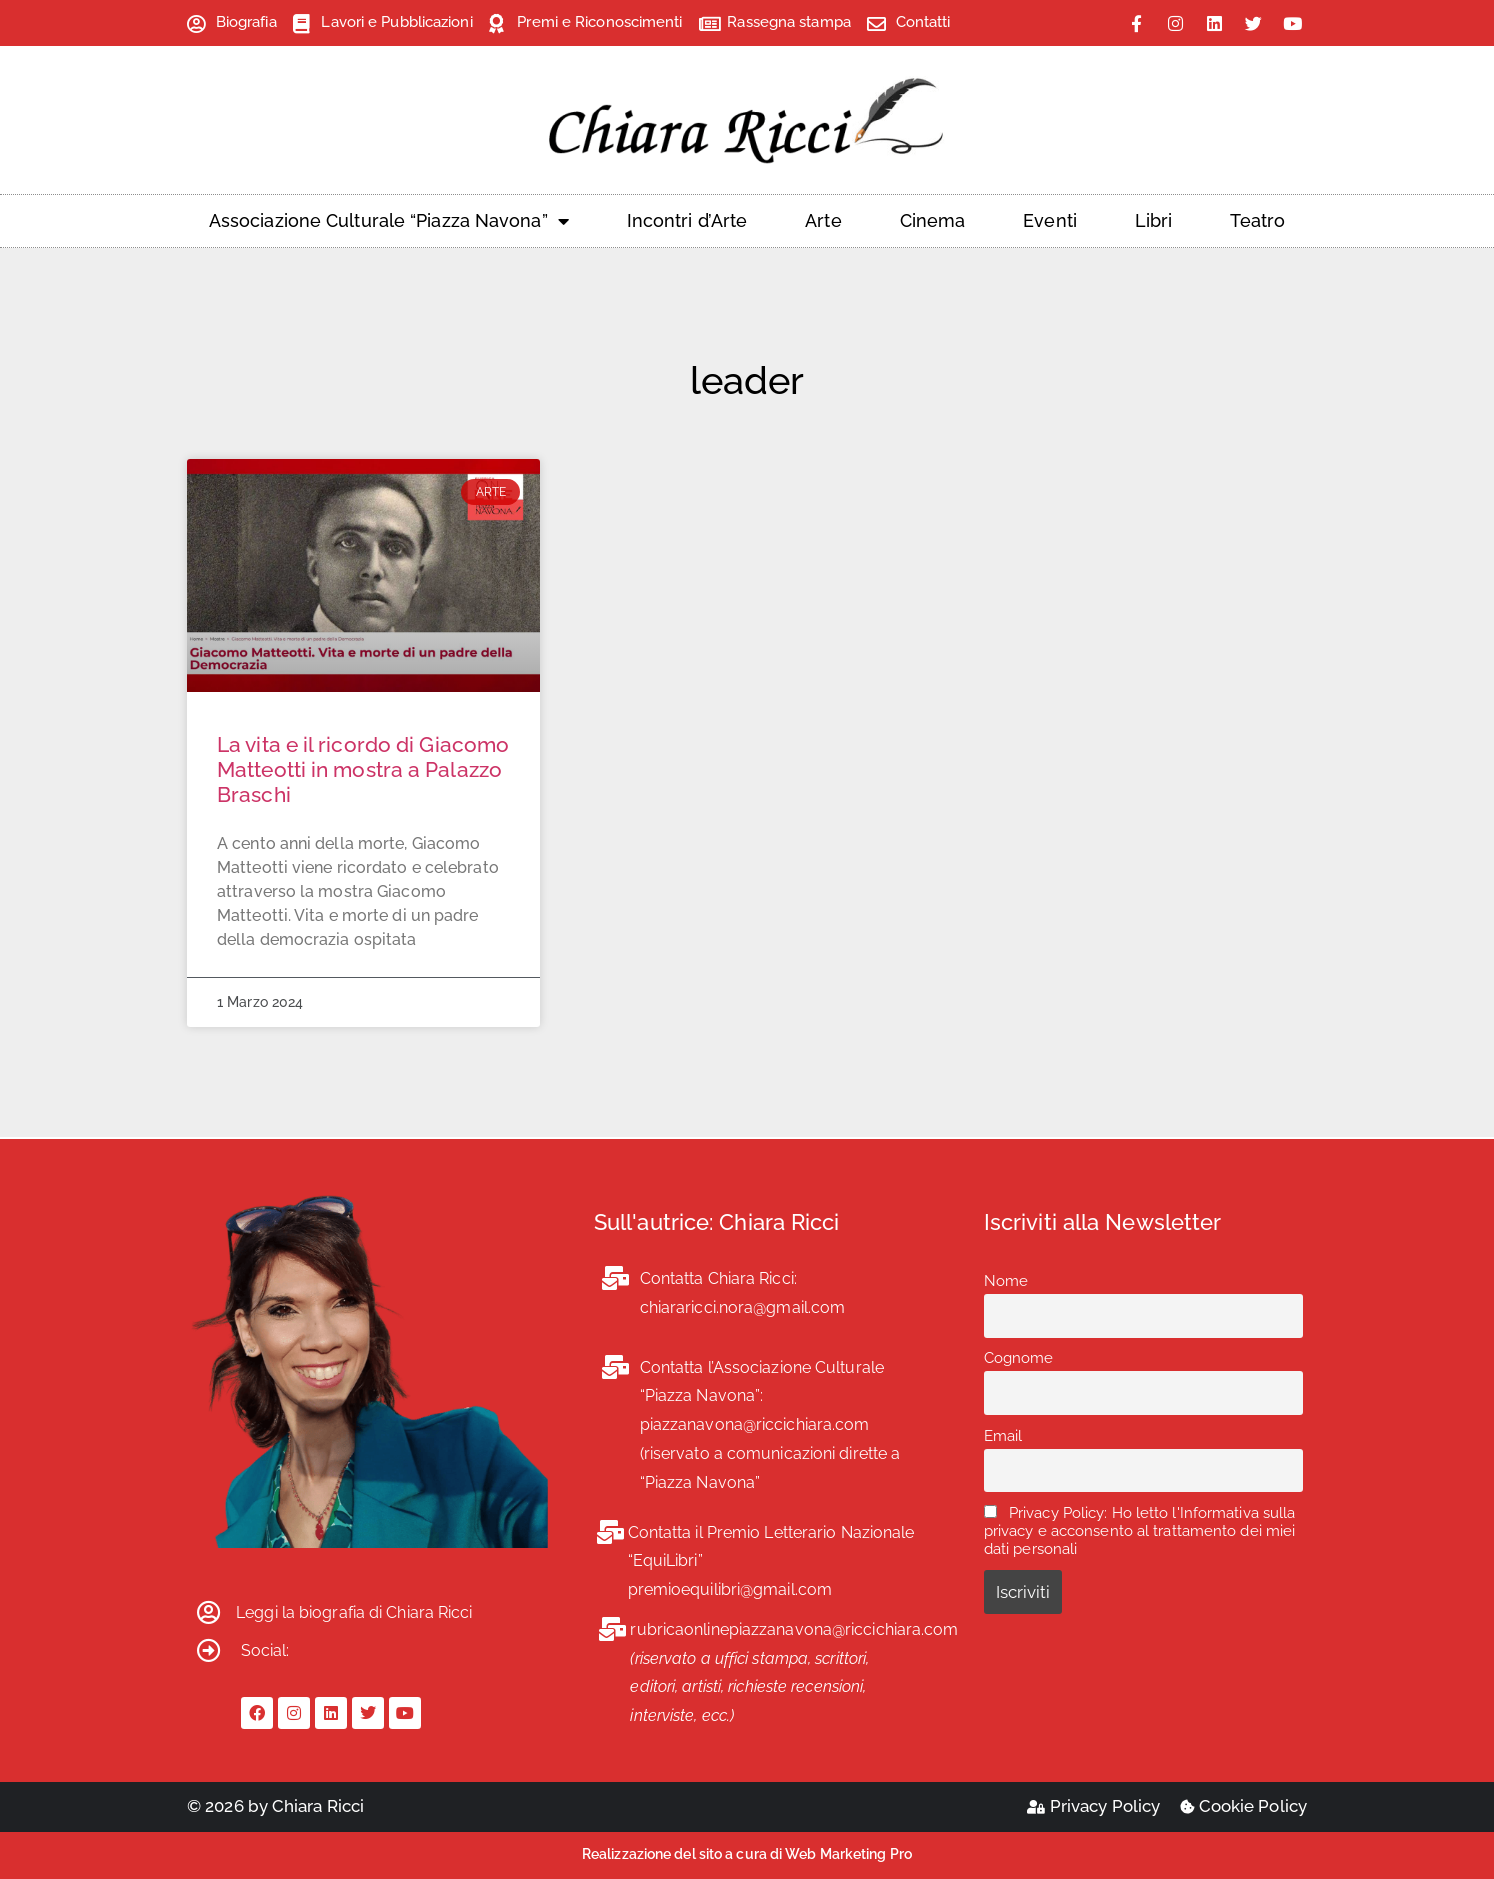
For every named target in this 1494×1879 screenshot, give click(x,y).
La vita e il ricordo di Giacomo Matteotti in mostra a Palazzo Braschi (363, 769)
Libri (1154, 220)
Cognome (1019, 1358)
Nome (1006, 1281)
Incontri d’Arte (687, 220)
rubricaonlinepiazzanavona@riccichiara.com (794, 1629)
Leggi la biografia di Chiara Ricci (354, 1612)
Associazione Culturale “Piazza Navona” (389, 221)
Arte (823, 220)
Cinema (933, 220)
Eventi (1050, 220)
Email (1003, 1436)
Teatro (1257, 220)
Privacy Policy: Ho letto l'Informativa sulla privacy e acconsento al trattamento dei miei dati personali (1140, 1531)
